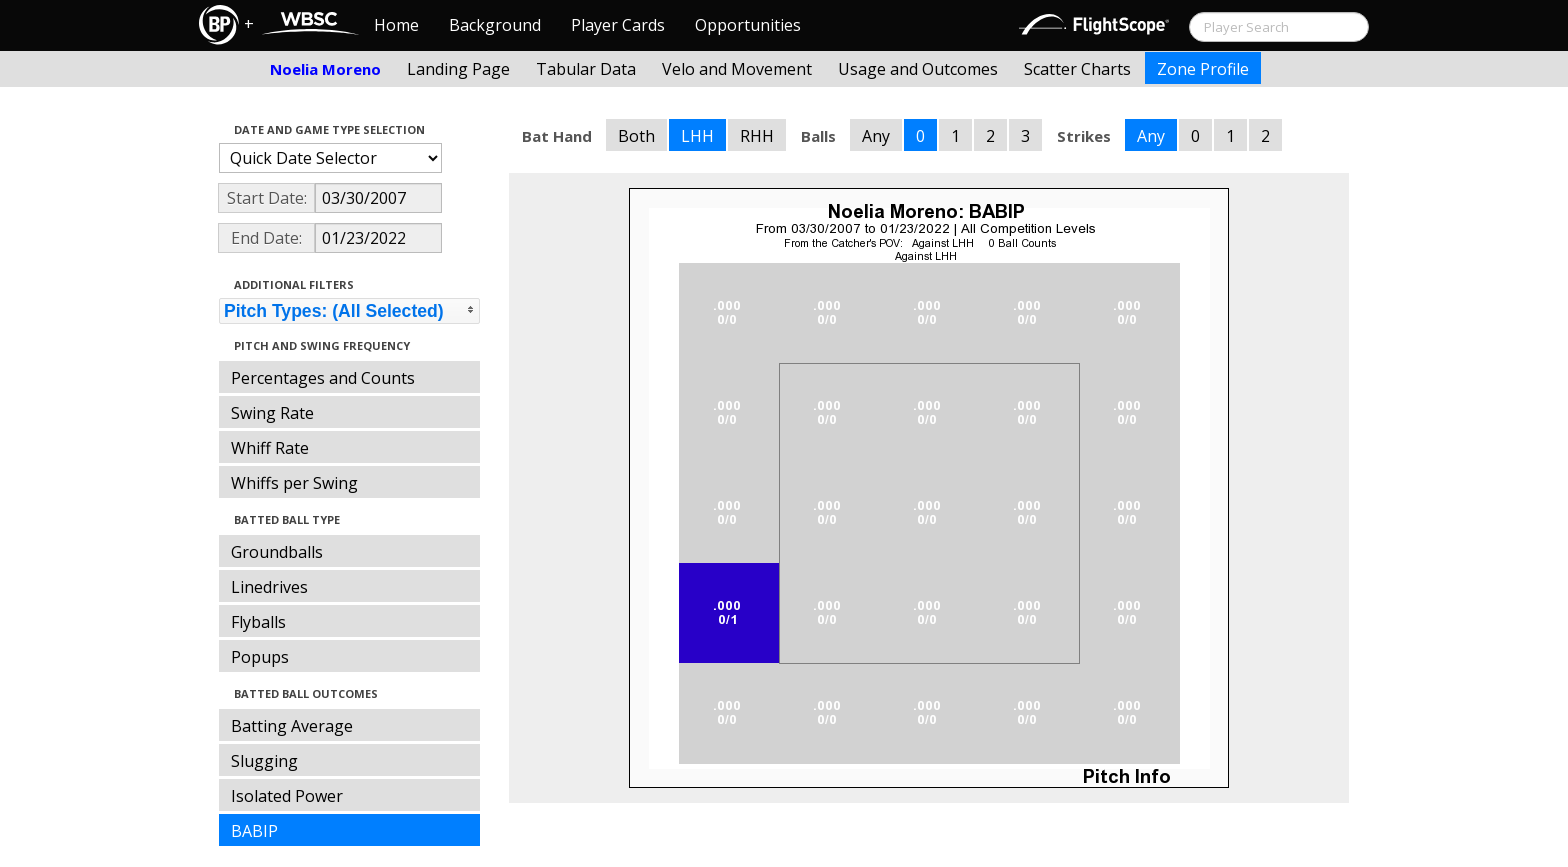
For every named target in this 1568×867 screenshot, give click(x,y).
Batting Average (292, 726)
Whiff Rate (270, 448)
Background (495, 25)
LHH (697, 136)
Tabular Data (586, 69)
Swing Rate (272, 413)
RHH (757, 136)
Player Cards (618, 25)
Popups (260, 657)
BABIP (254, 831)
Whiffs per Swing (294, 483)
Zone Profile (1203, 69)
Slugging (264, 761)
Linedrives (269, 587)
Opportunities (748, 25)
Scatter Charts (1077, 69)
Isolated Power (287, 796)
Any (876, 136)
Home (396, 25)
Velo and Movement (737, 69)
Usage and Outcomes (918, 69)
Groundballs (277, 552)
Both (636, 136)
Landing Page (458, 69)
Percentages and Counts (323, 378)
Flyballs (258, 622)
